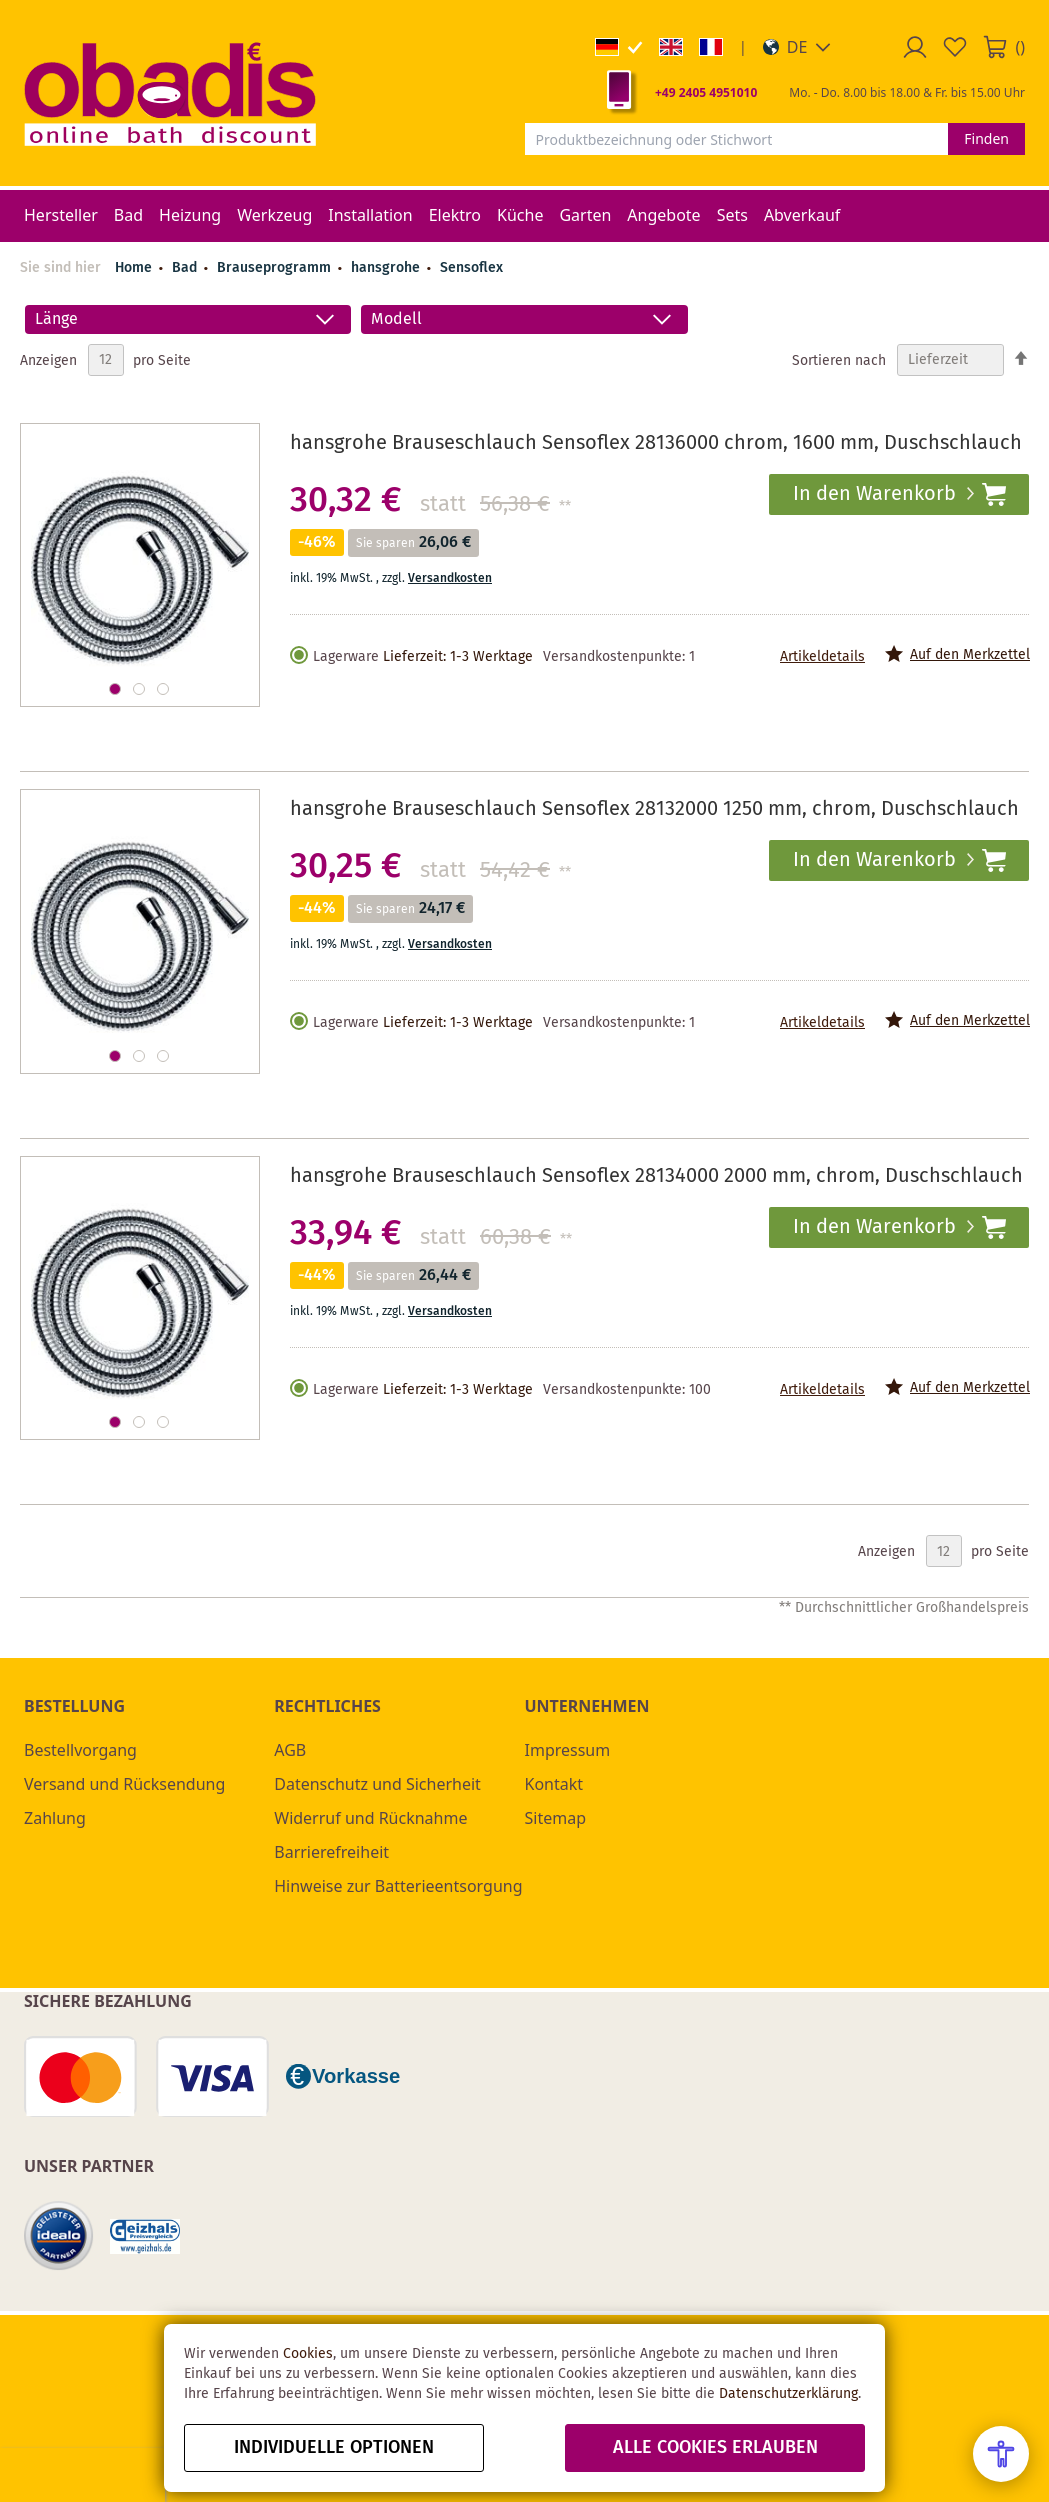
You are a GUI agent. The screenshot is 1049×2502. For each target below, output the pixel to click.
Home (133, 268)
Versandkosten (450, 578)
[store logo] (170, 93)
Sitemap (556, 1818)
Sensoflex (471, 268)
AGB (290, 1750)
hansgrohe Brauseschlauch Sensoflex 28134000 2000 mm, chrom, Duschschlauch (656, 1176)
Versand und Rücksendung (124, 1784)
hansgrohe (387, 268)
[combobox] (737, 139)
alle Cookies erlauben (715, 2448)
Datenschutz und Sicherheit (377, 1784)
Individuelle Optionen (334, 2448)
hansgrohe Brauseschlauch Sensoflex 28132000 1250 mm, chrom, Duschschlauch (654, 809)
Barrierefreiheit (331, 1852)
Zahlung (55, 1818)
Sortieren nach (839, 360)
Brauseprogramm (276, 268)
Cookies (308, 2354)
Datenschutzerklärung (788, 2394)
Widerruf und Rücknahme (370, 1818)
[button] (797, 47)
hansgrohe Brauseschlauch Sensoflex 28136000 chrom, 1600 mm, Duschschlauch (656, 443)
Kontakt (554, 1784)
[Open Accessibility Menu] (1001, 2454)
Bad (186, 268)
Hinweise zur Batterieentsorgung (398, 1886)
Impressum (568, 1750)
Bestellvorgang (80, 1750)
